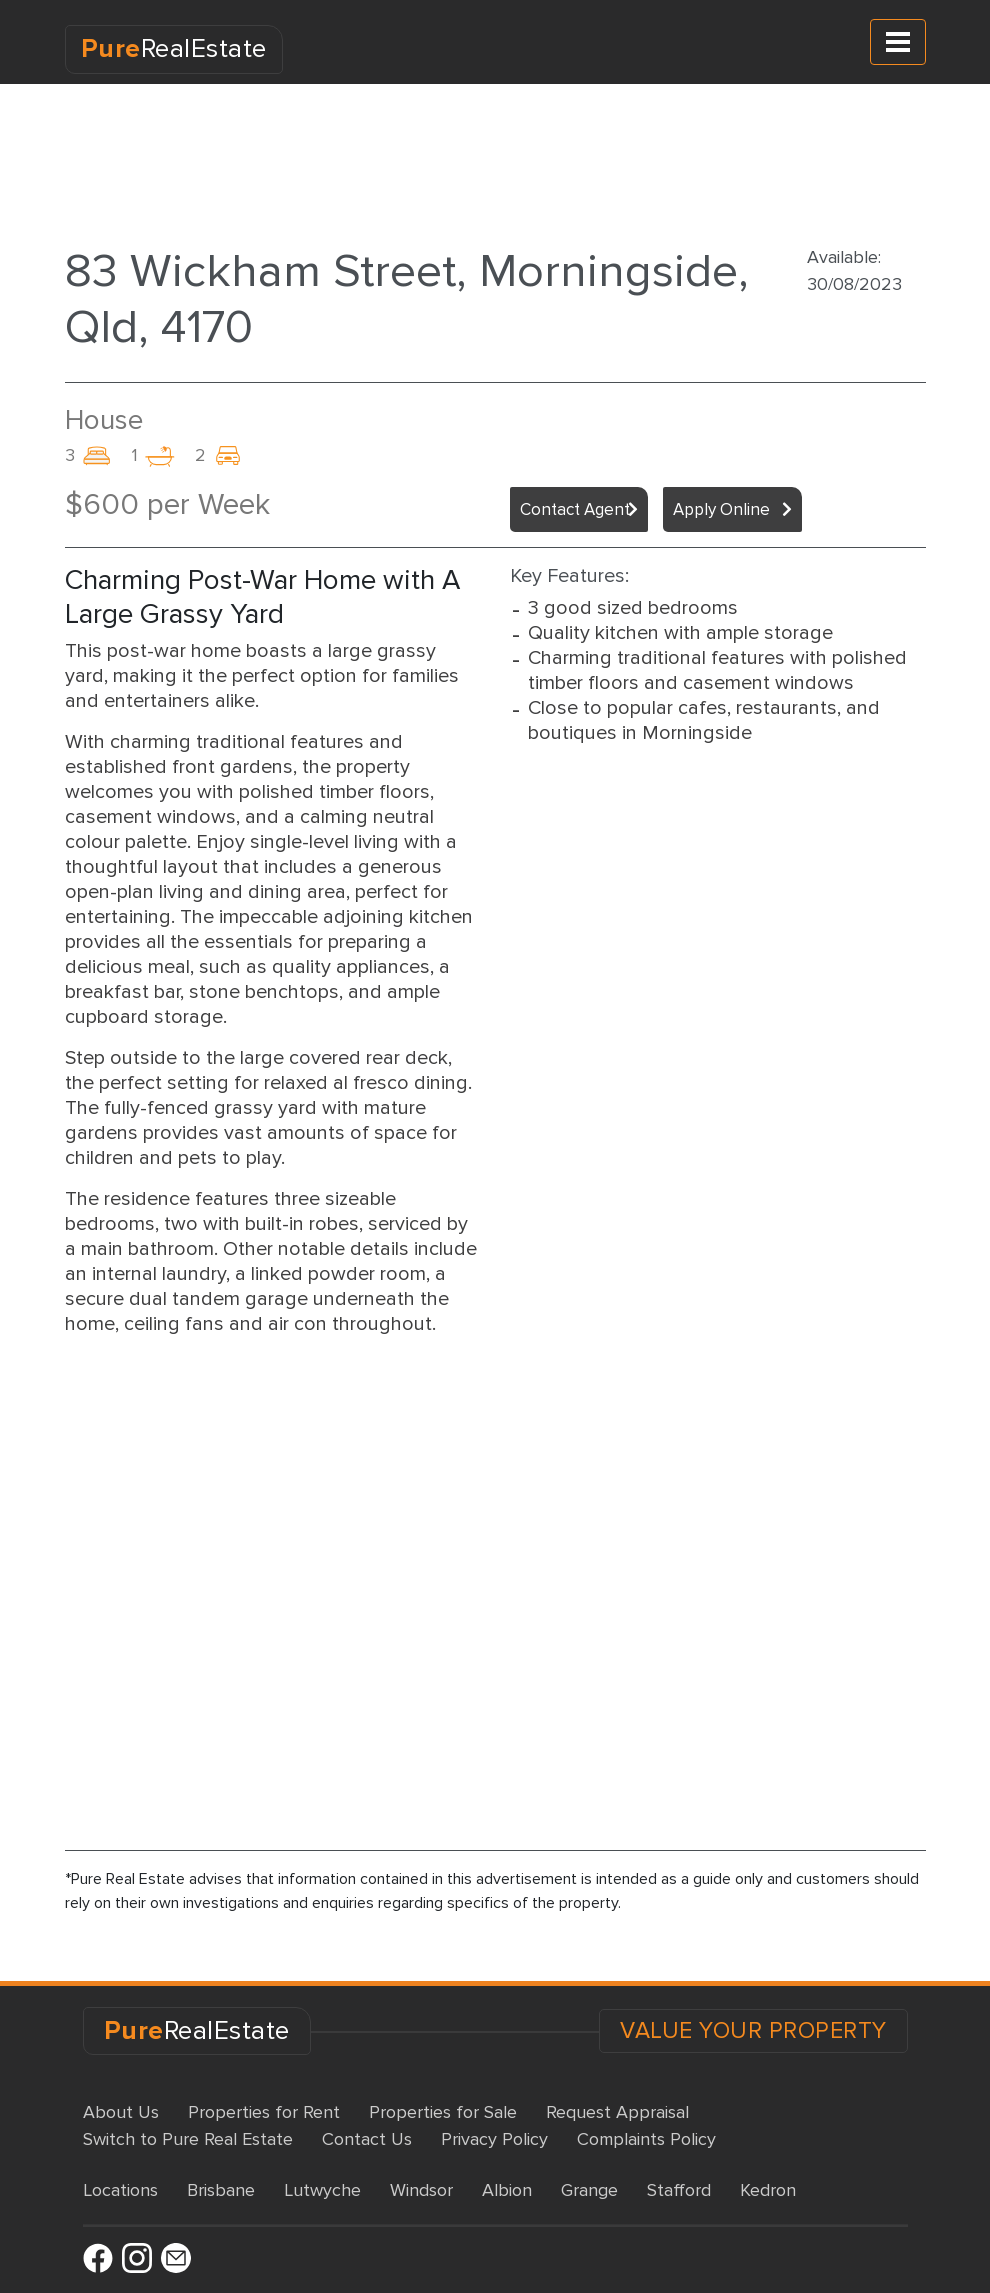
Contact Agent (575, 509)
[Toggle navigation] (898, 42)
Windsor (421, 2190)
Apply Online (721, 509)
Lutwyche (322, 2190)
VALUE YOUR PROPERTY (753, 2031)
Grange (589, 2190)
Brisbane (221, 2190)
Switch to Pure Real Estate (188, 2139)
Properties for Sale (443, 2112)
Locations (120, 2190)
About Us (121, 2112)
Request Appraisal (617, 2112)
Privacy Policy (494, 2139)
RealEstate (174, 49)
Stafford (679, 2190)
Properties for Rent (264, 2112)
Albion (507, 2190)
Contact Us (367, 2139)
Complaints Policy (646, 2139)
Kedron (768, 2190)
